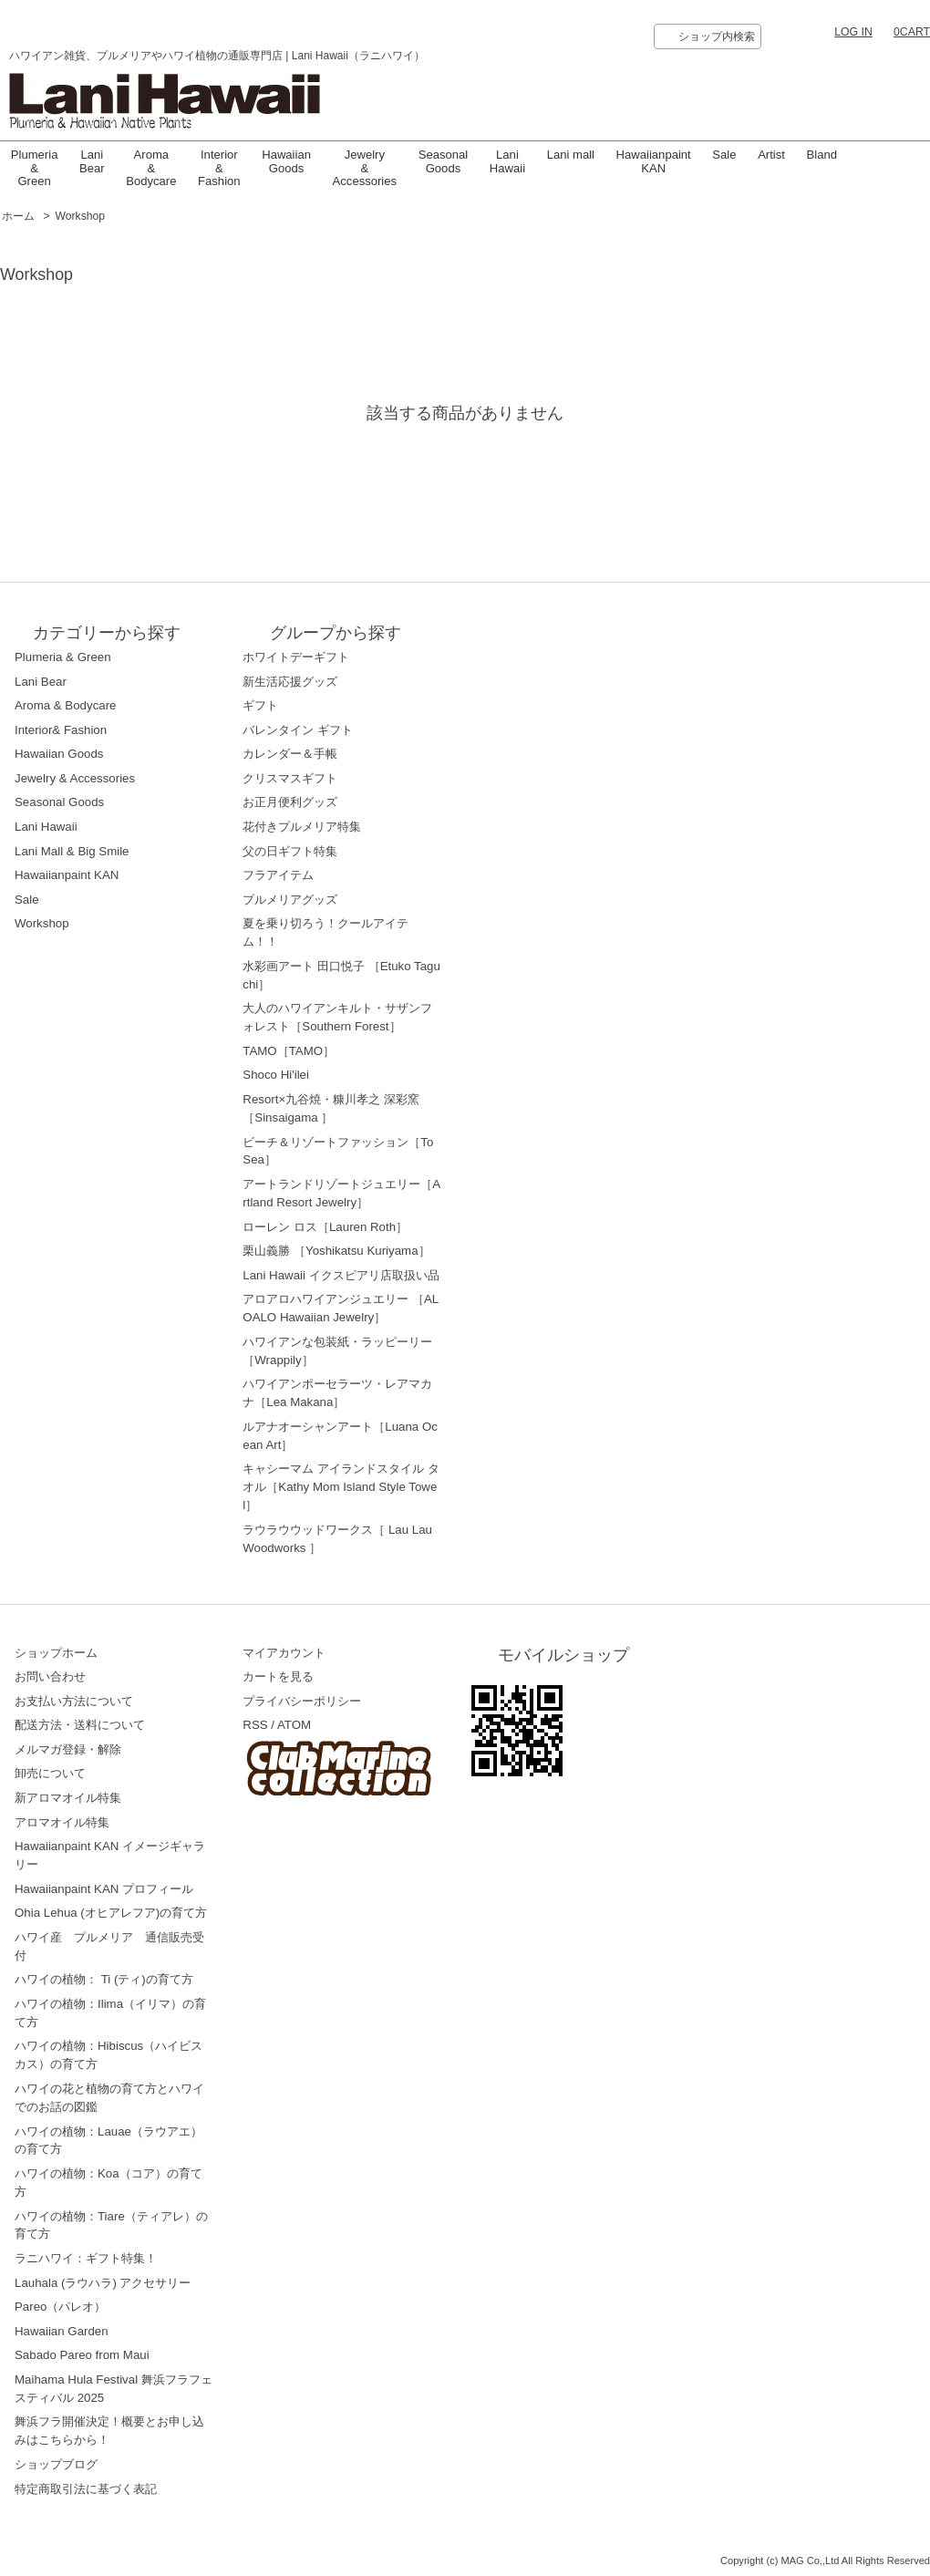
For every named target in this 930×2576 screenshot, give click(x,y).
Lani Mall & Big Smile (72, 851)
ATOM (294, 1725)
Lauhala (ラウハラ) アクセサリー (103, 2283)
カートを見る (278, 1676)
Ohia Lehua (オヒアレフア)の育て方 (111, 1912)
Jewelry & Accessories (365, 168)
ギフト (260, 705)
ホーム (18, 216)
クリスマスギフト (290, 778)
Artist (771, 154)
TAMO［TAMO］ (289, 1051)
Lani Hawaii (46, 826)
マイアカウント (284, 1653)
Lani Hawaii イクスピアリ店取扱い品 (341, 1275)
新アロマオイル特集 (68, 1798)
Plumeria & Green (34, 168)
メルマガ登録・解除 (68, 1749)
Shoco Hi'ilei (276, 1074)
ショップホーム (56, 1653)
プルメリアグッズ (290, 899)
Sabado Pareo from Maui (82, 2355)
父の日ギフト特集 (290, 851)
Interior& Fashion (61, 730)
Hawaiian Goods (286, 161)
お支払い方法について (74, 1701)
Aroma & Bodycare (151, 168)
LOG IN (853, 32)
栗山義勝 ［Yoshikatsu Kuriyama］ (336, 1250)
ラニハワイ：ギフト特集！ (86, 2258)
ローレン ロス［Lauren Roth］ (325, 1227)
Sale (724, 154)
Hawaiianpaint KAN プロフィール (104, 1889)
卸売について (50, 1773)
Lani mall (570, 154)
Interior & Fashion (219, 168)
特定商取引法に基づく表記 (86, 2489)
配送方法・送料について (80, 1725)
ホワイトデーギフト (296, 657)
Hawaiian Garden (61, 2331)
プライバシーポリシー (302, 1701)
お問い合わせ (50, 1676)
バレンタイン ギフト (298, 730)
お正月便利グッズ (290, 802)
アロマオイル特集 (62, 1822)
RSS (255, 1725)
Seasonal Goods (443, 161)
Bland (822, 154)
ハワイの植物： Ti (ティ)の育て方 (104, 1979)
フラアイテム (278, 875)
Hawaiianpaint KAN (653, 161)
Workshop (81, 216)
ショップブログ (56, 2464)
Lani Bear (92, 161)
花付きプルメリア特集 (302, 826)
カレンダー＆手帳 (290, 753)
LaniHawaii (507, 161)
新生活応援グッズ (290, 681)
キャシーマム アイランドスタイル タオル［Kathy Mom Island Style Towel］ (341, 1487)
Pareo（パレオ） (60, 2306)
